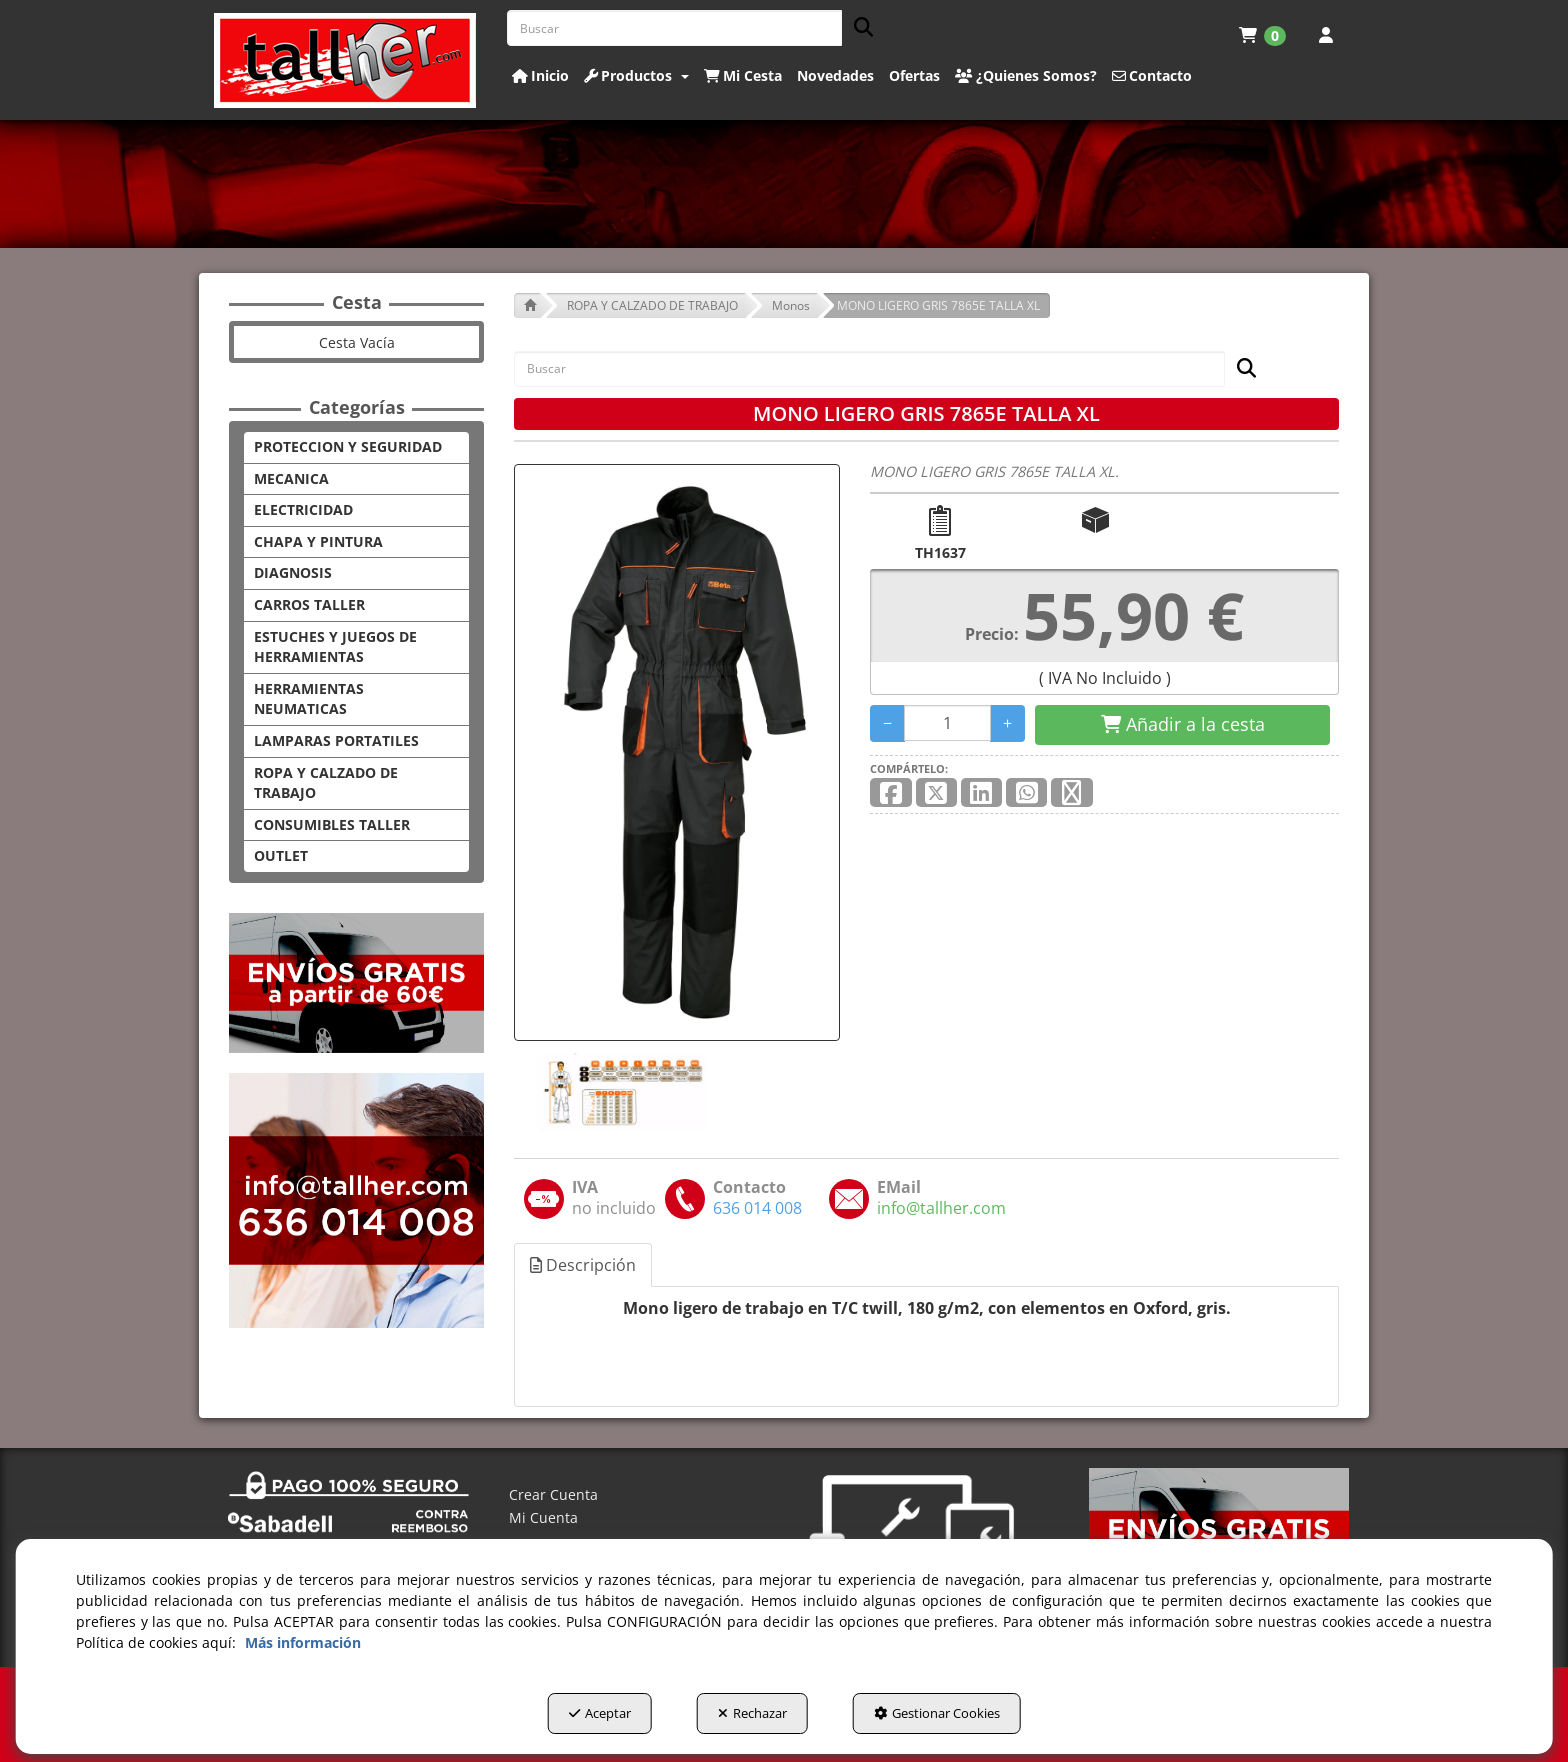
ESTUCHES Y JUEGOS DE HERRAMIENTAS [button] (335, 647)
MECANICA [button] (291, 478)
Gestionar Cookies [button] (937, 1713)
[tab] (584, 1265)
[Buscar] (857, 28)
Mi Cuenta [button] (543, 1517)
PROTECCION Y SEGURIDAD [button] (348, 446)
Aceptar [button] (600, 1713)
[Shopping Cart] (1182, 725)
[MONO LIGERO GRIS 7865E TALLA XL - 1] (621, 1092)
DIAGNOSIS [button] (293, 572)
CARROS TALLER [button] (309, 604)
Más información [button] (303, 1642)
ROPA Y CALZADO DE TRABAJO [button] (326, 783)
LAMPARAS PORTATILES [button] (336, 740)
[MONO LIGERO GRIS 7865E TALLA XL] (677, 753)
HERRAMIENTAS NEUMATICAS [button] (309, 699)
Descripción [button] (583, 1265)
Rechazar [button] (752, 1713)
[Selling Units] (947, 723)
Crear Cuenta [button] (553, 1494)
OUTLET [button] (281, 855)
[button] (345, 60)
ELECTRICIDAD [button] (303, 509)
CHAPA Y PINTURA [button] (318, 541)
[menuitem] (1262, 35)
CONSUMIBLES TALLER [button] (332, 824)
